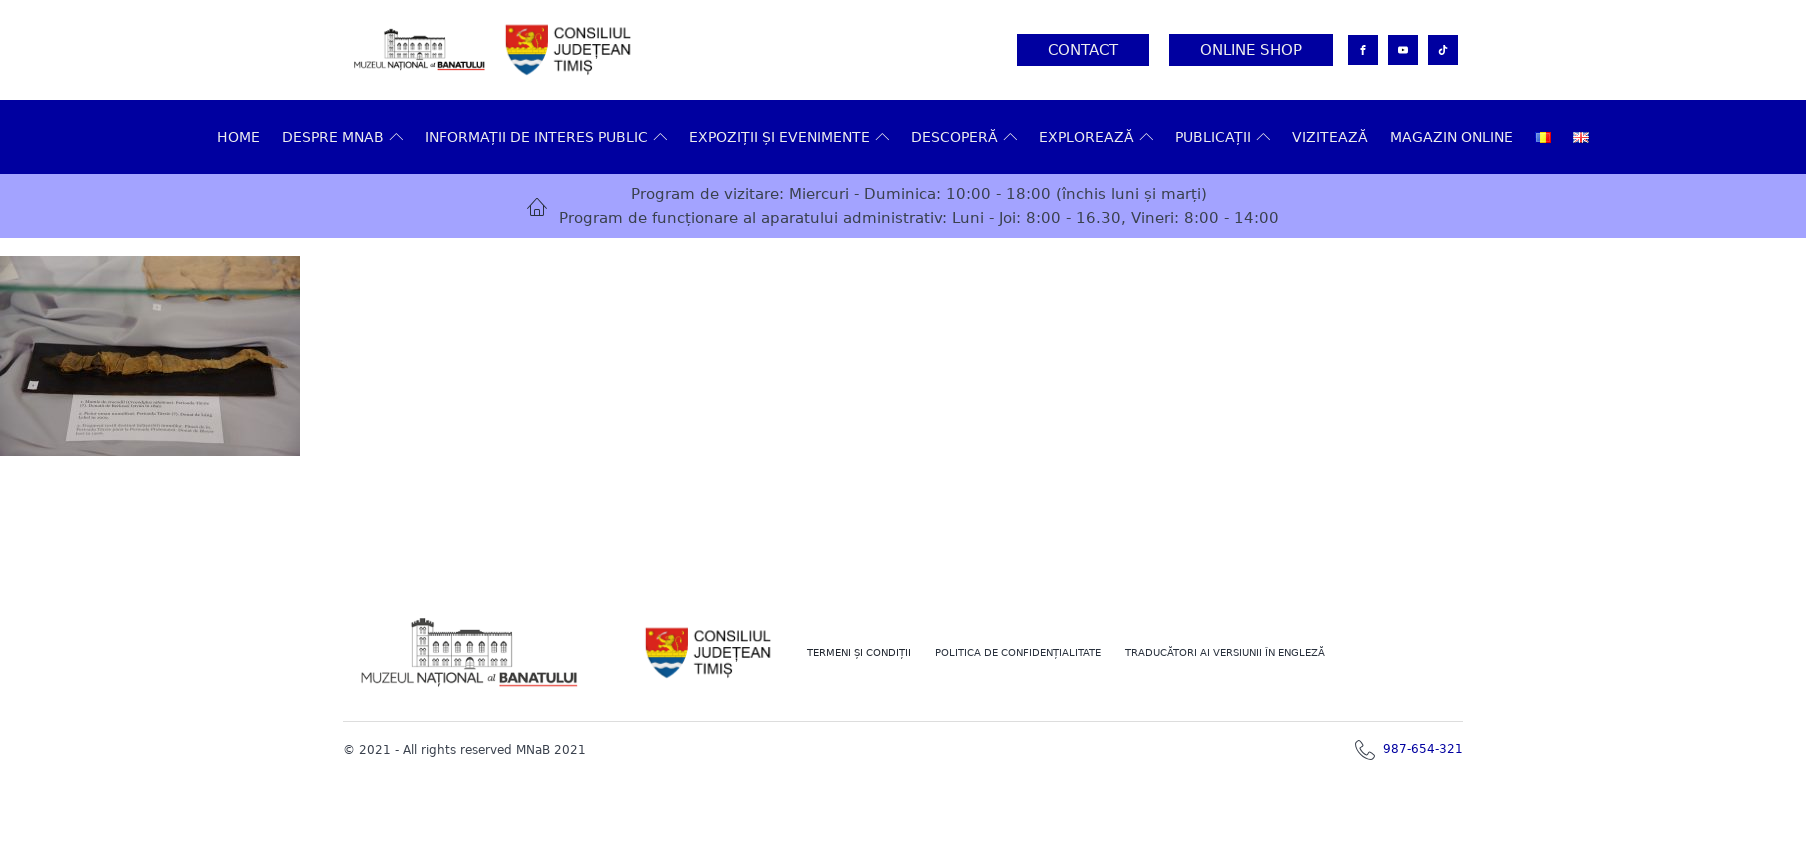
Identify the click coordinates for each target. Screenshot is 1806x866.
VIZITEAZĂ (1330, 137)
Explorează (1096, 137)
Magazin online (1451, 137)
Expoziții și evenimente (789, 137)
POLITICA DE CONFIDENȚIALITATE (1018, 652)
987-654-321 (1423, 749)
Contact (1083, 50)
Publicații (1222, 137)
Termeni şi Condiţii (859, 652)
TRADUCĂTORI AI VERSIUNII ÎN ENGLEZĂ (1225, 652)
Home (238, 137)
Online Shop (1251, 50)
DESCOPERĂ (964, 137)
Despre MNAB (342, 137)
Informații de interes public (546, 137)
